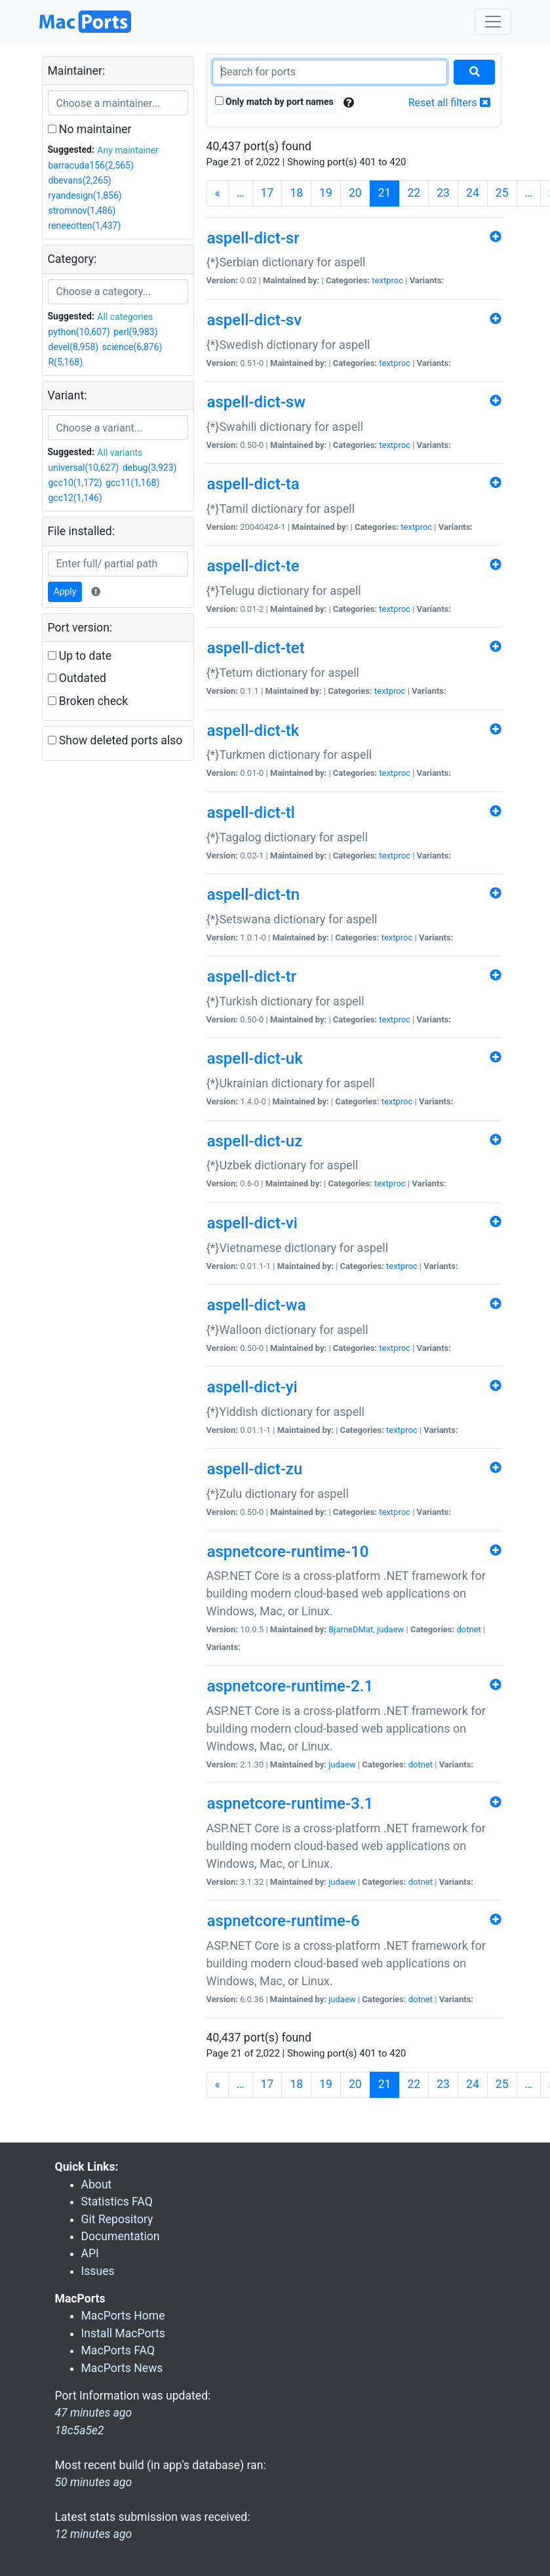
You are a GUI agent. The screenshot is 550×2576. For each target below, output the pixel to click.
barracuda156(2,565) (91, 165)
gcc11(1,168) (132, 482)
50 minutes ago (93, 2482)
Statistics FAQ (117, 2201)
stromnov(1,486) (82, 210)
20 (355, 192)
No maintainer (90, 129)
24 (472, 192)
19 (325, 192)
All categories (125, 317)
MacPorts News (122, 2368)
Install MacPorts (123, 2333)
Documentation (120, 2236)
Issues (98, 2271)
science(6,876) (132, 347)
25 (502, 192)
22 (413, 192)
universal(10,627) (84, 467)
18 (296, 192)
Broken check (88, 701)
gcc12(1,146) (75, 498)
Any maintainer (128, 150)
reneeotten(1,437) (85, 225)
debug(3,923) (150, 467)
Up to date (80, 655)
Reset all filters (449, 102)
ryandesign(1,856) (85, 195)
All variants (119, 452)
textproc (387, 280)
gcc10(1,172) (75, 482)
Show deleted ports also (115, 740)
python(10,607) (79, 332)
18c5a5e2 (79, 2430)
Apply (65, 591)
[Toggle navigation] (493, 22)
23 (443, 192)
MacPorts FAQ (118, 2350)
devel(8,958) (74, 347)
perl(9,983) (135, 332)
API (90, 2253)
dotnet (468, 1629)
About (96, 2184)
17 (267, 192)
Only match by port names (274, 101)
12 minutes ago (93, 2534)
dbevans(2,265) (80, 180)
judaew (390, 1629)
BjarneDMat (350, 1629)
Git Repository (117, 2219)
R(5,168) (66, 362)
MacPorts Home (123, 2315)
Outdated (77, 678)
